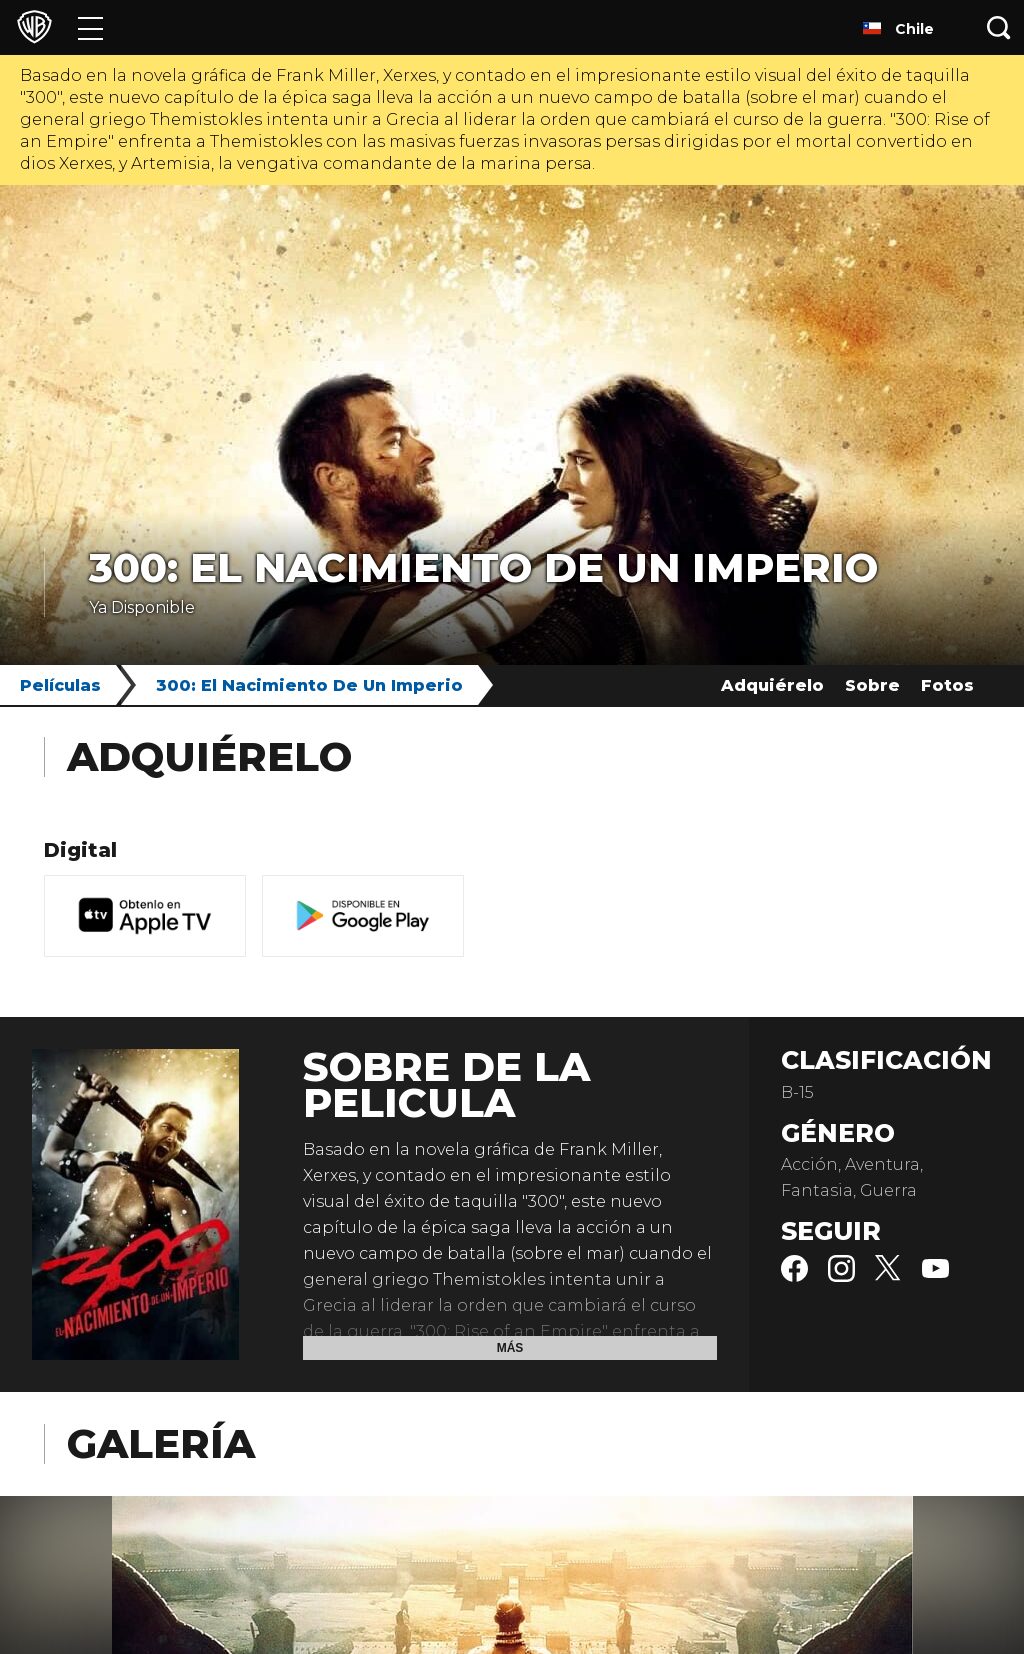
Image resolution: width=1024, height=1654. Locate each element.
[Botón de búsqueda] (999, 27)
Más (510, 1348)
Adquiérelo (772, 685)
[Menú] (90, 27)
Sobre (872, 685)
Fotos (947, 685)
